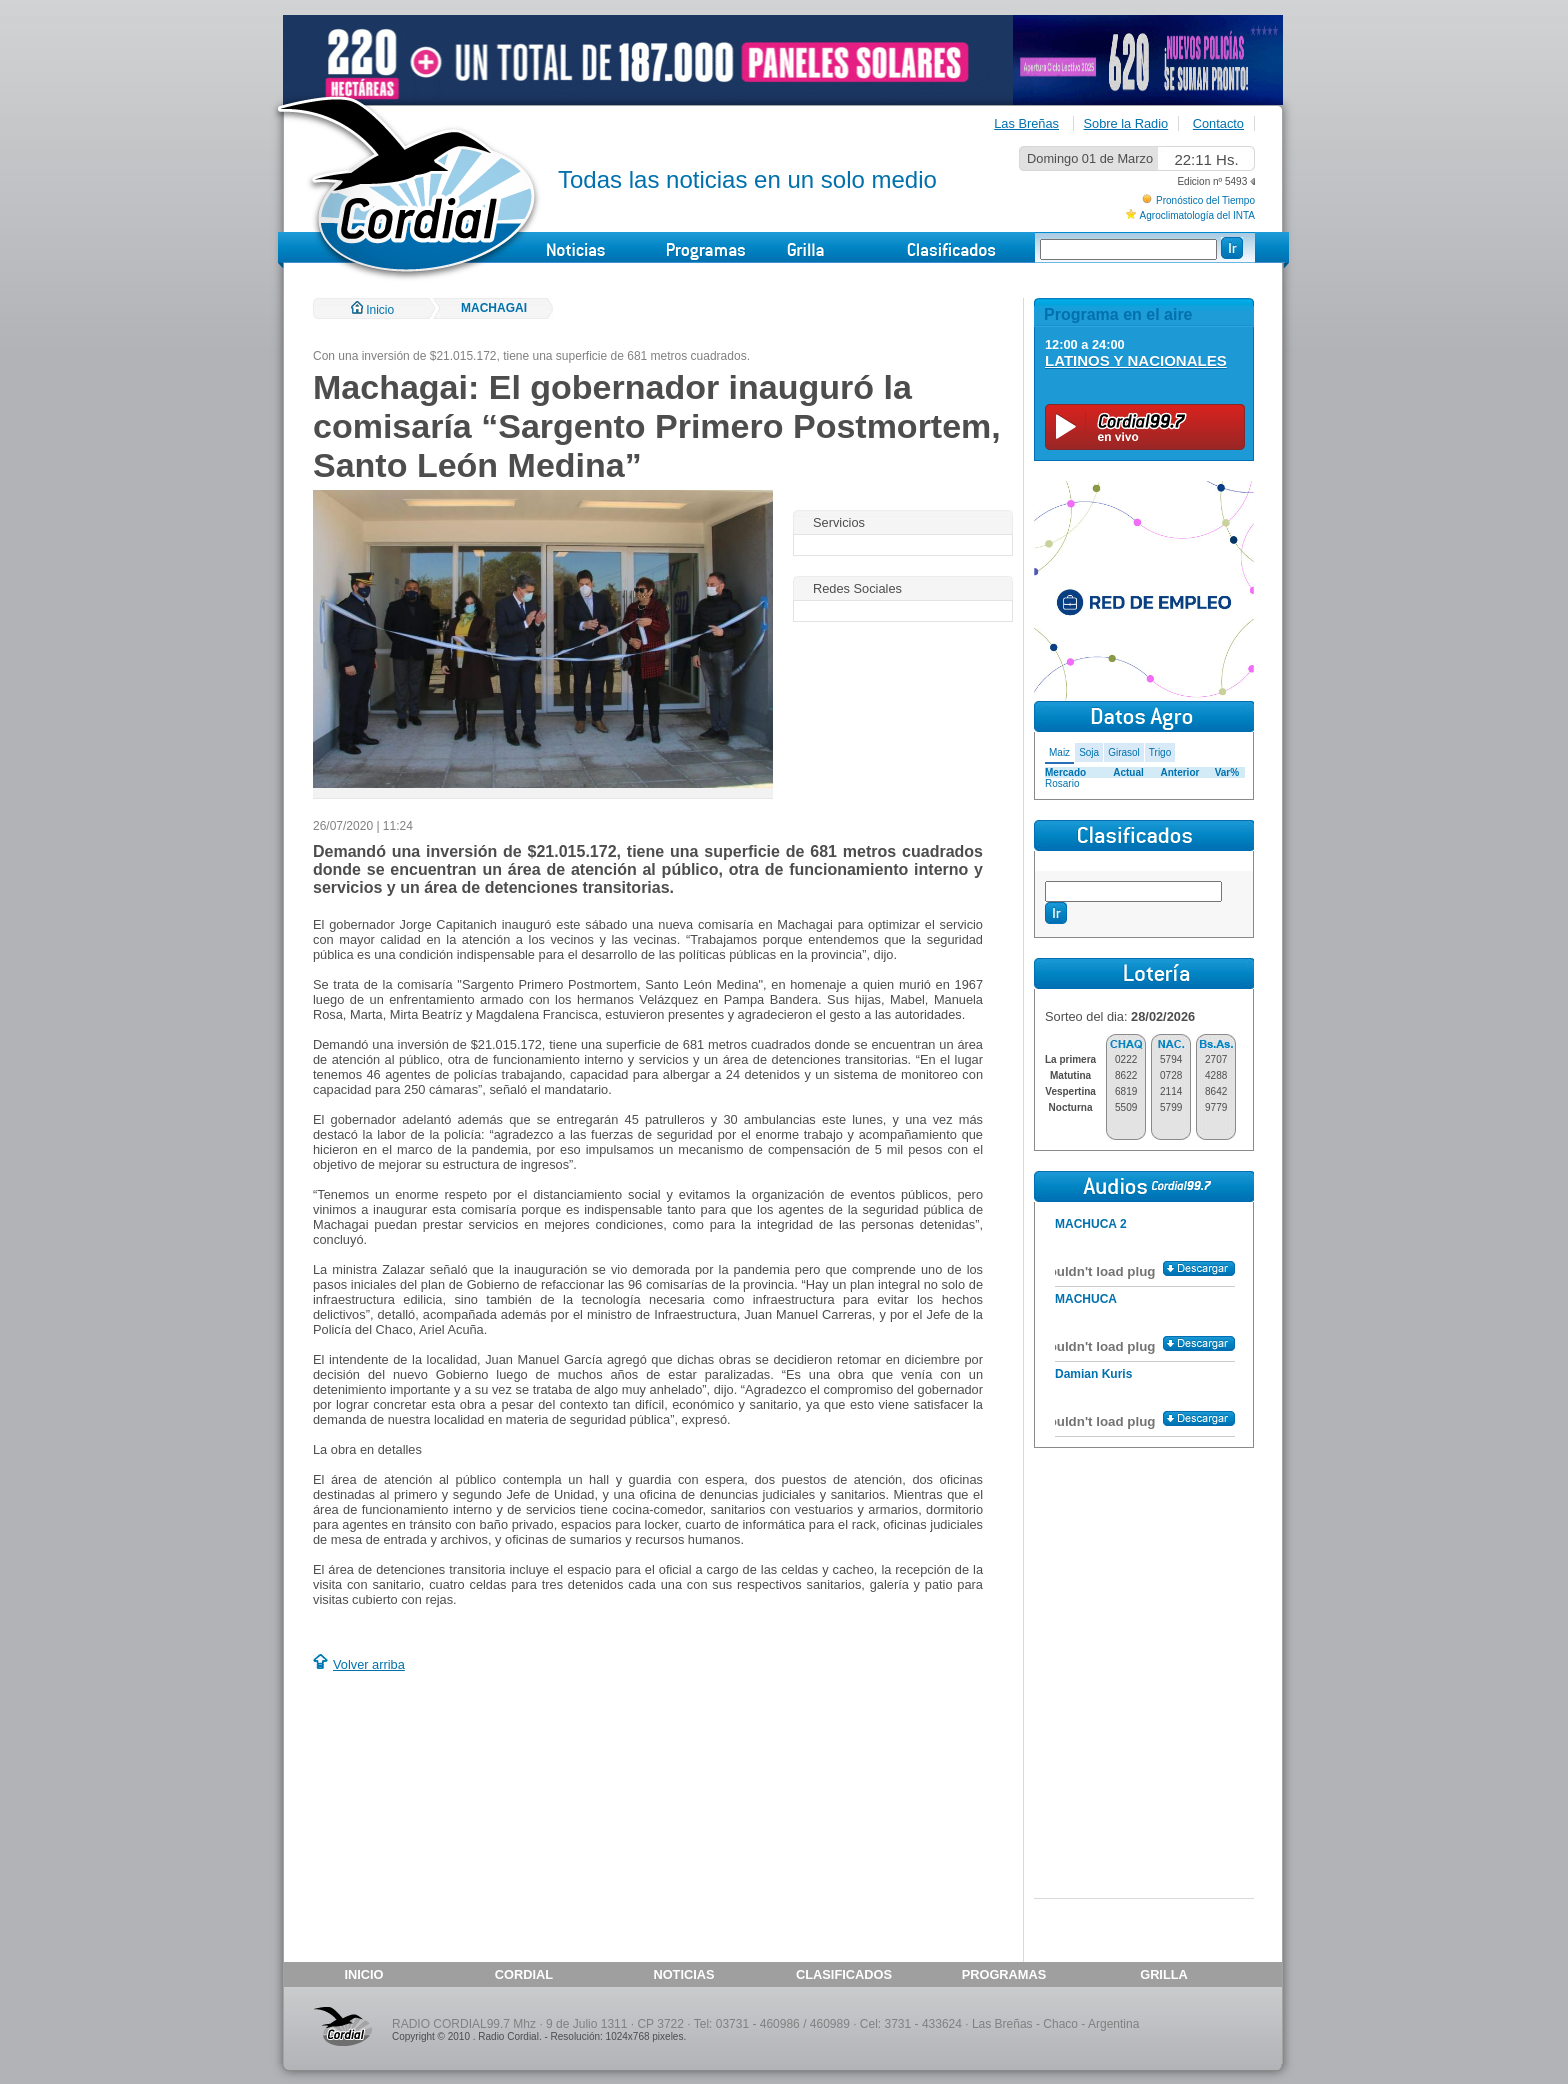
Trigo (1160, 752)
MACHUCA (1086, 1299)
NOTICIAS (683, 1974)
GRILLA (1164, 1974)
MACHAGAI (494, 308)
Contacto (1218, 123)
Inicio (372, 310)
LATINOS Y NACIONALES (1136, 360)
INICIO (363, 1974)
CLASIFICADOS (844, 1974)
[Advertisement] (481, 1820)
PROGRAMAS (1004, 1974)
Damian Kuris (1093, 1374)
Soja (1089, 752)
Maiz (1059, 752)
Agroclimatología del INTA (1197, 215)
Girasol (1124, 752)
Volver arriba (369, 1664)
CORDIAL (524, 1974)
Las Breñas (1026, 123)
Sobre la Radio (1126, 123)
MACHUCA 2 (1091, 1224)
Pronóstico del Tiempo (1205, 200)
